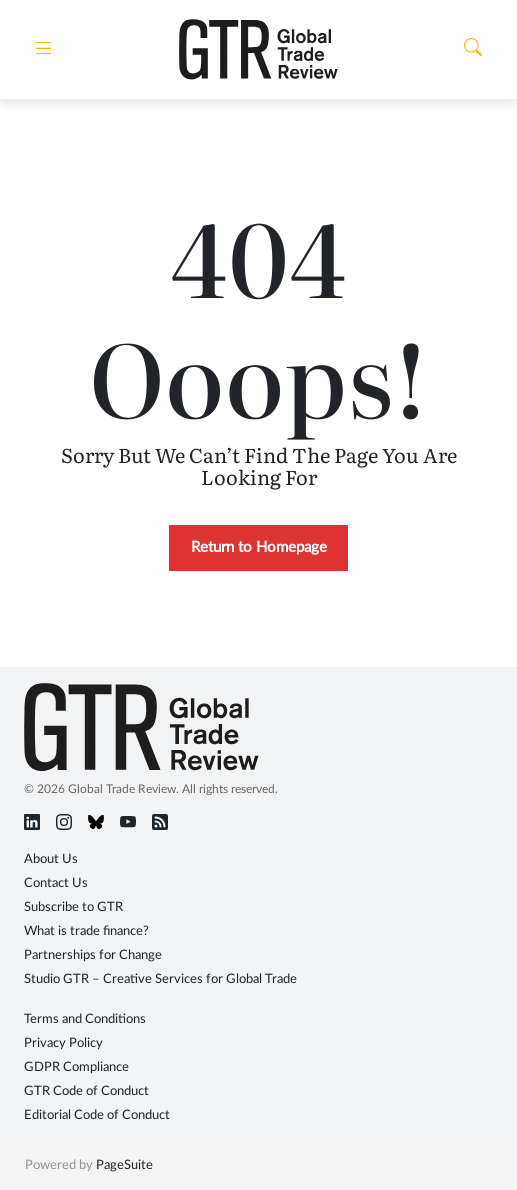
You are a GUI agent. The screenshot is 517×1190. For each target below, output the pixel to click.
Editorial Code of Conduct (97, 1115)
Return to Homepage (259, 547)
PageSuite (124, 1165)
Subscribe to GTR (73, 907)
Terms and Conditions (85, 1019)
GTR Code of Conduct (86, 1091)
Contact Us (56, 883)
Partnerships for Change (93, 955)
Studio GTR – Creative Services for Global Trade (160, 979)
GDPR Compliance (76, 1067)
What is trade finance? (86, 931)
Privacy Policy (63, 1043)
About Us (51, 859)
